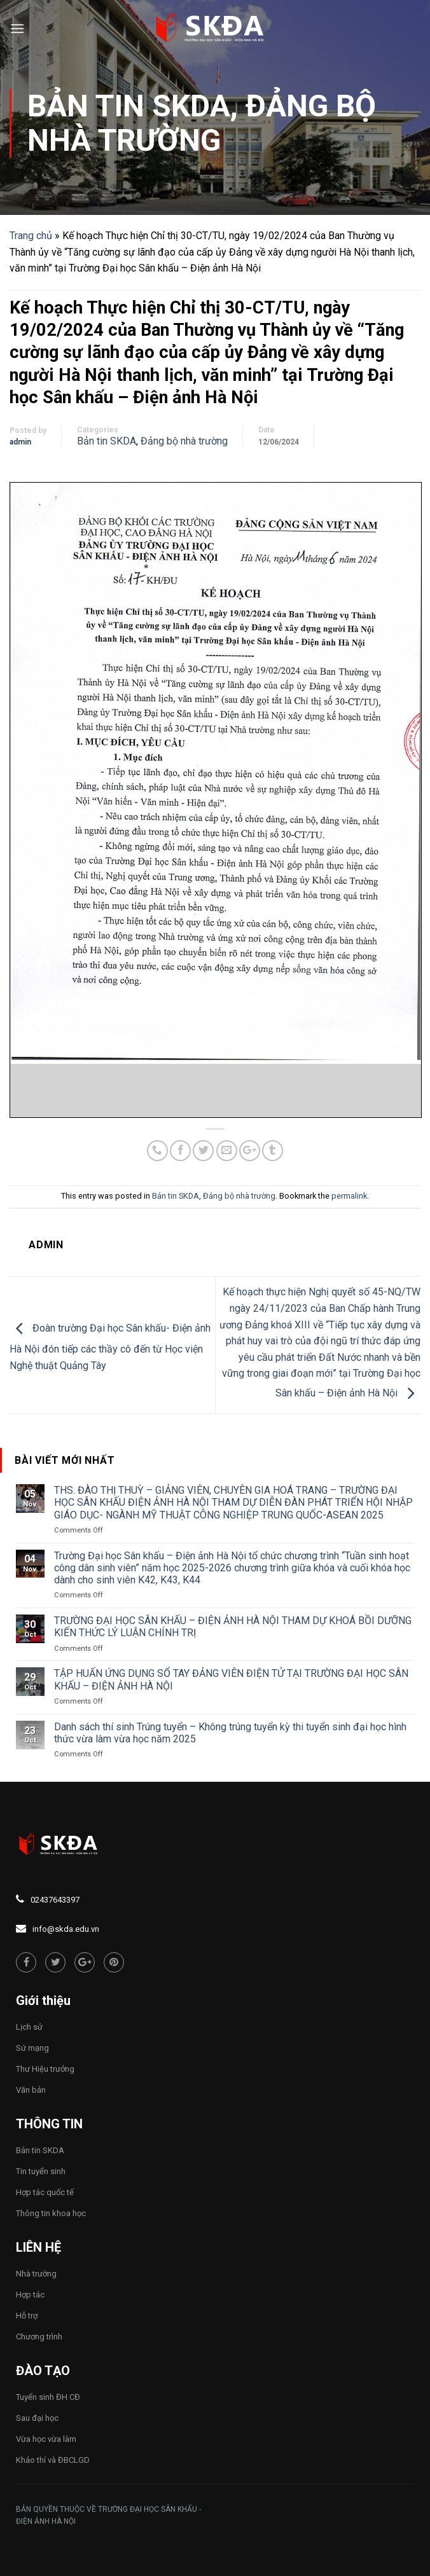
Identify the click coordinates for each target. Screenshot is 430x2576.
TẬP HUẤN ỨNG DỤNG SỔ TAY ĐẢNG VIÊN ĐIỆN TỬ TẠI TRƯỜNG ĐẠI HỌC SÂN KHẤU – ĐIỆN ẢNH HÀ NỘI (231, 1679)
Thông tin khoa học (51, 2213)
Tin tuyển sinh (41, 2171)
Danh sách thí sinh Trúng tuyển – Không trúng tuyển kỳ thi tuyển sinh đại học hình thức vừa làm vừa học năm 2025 (230, 1733)
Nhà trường (36, 2273)
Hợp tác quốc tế (45, 2192)
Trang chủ (31, 236)
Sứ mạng (32, 2048)
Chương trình (39, 2336)
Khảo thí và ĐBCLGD (53, 2460)
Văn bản (31, 2090)
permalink (349, 1196)
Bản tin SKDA (128, 106)
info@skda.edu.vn (65, 1929)
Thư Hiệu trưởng (45, 2069)
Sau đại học (37, 2418)
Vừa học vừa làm (46, 2439)
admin (20, 441)
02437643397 (55, 1899)
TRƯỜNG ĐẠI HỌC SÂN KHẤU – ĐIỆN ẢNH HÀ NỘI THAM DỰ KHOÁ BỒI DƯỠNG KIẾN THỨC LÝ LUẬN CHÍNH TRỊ (233, 1627)
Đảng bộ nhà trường (201, 123)
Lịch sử (29, 2027)
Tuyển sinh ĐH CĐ (48, 2397)
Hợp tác (30, 2294)
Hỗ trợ (27, 2315)
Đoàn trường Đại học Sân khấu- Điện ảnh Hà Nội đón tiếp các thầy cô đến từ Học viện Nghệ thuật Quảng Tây (110, 1347)
